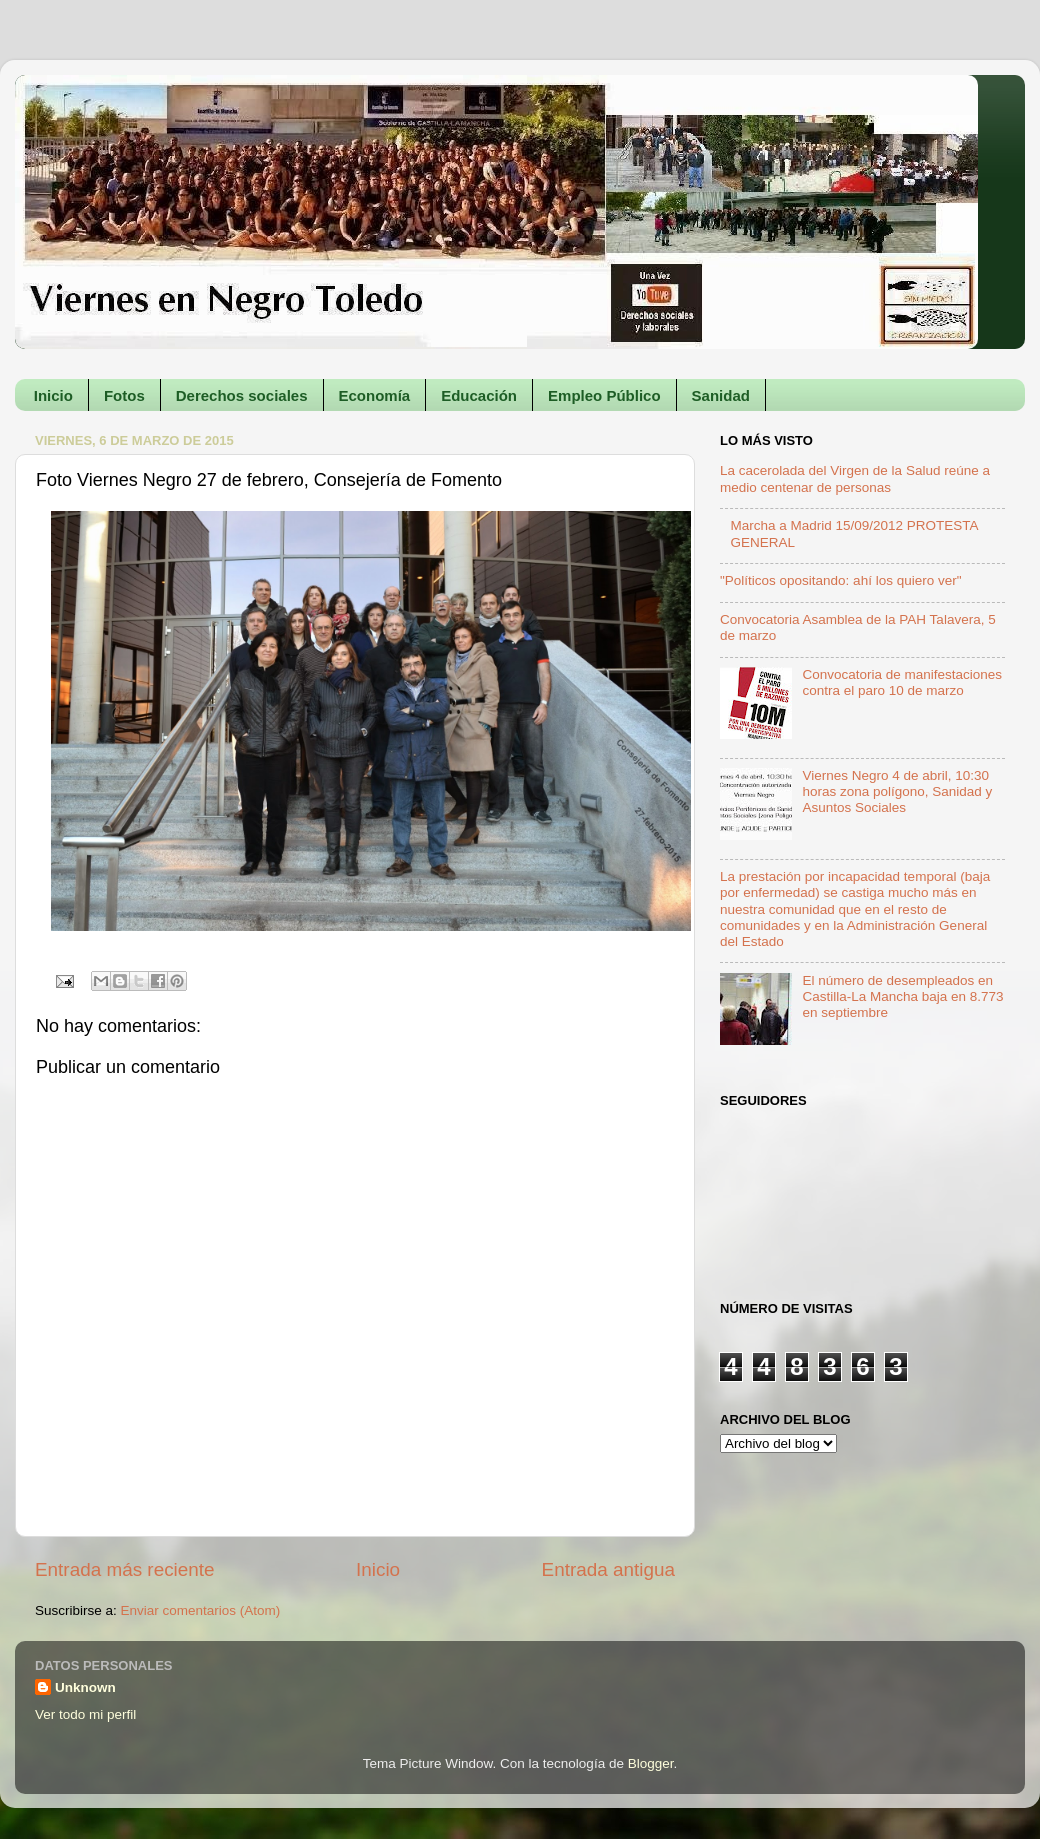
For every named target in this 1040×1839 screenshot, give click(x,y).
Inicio (53, 395)
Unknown (85, 1687)
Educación (479, 395)
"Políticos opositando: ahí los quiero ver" (840, 580)
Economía (375, 395)
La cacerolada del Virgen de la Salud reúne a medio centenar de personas (855, 478)
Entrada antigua (608, 1569)
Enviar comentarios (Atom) (201, 1610)
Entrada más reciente (125, 1569)
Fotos (124, 395)
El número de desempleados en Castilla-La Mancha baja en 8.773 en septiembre (902, 996)
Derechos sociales (242, 395)
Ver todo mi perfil (85, 1714)
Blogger (651, 1763)
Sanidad (721, 395)
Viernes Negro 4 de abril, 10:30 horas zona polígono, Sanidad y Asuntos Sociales (897, 791)
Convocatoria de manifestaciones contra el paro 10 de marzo (902, 682)
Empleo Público (604, 395)
